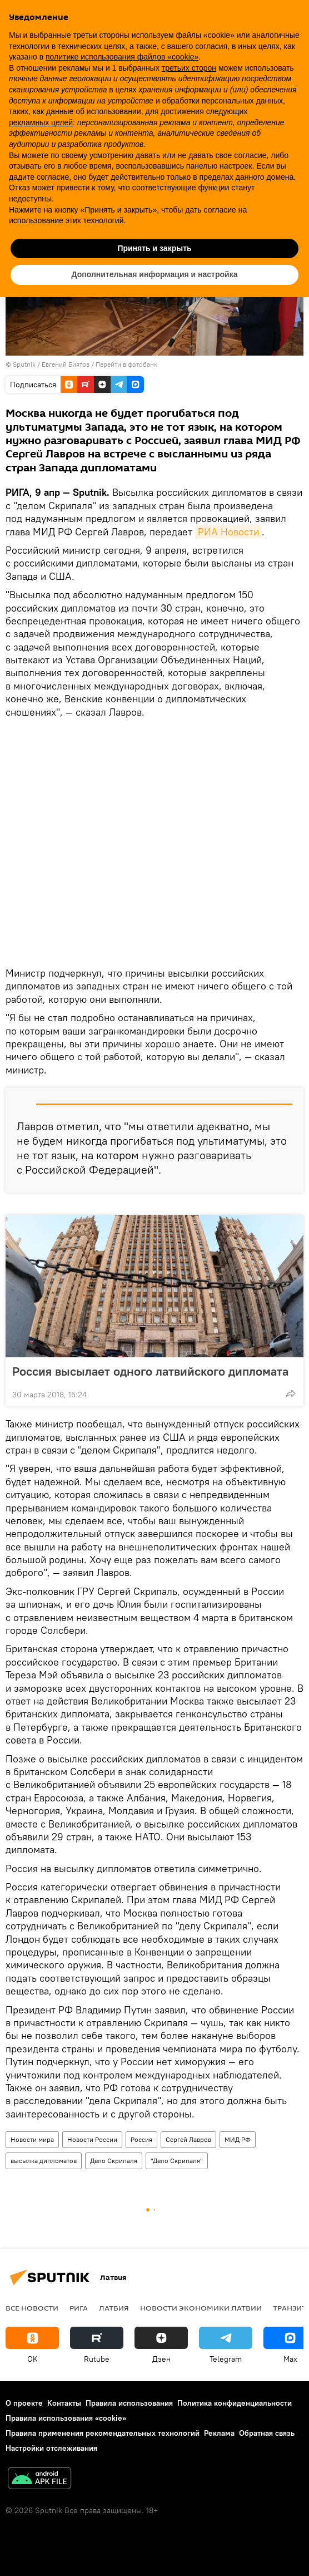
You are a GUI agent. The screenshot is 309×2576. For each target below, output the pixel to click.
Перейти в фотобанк (126, 364)
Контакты (64, 2403)
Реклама (219, 2433)
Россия (141, 2139)
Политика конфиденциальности (234, 2403)
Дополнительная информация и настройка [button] (155, 274)
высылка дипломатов (44, 2160)
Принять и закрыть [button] (154, 248)
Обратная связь (267, 2433)
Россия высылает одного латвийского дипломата (150, 1371)
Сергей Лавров (188, 2139)
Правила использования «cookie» (66, 2418)
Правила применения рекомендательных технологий (103, 2433)
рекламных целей (41, 122)
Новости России (92, 2139)
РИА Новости (228, 531)
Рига (78, 2308)
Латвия (114, 2308)
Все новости (32, 2308)
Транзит (289, 2308)
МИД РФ (238, 2139)
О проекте (24, 2403)
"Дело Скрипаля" (177, 2160)
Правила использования (129, 2403)
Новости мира (32, 2139)
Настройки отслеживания (51, 2448)
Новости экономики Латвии (201, 2308)
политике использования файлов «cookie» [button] (122, 56)
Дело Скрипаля (113, 2160)
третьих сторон (189, 67)
